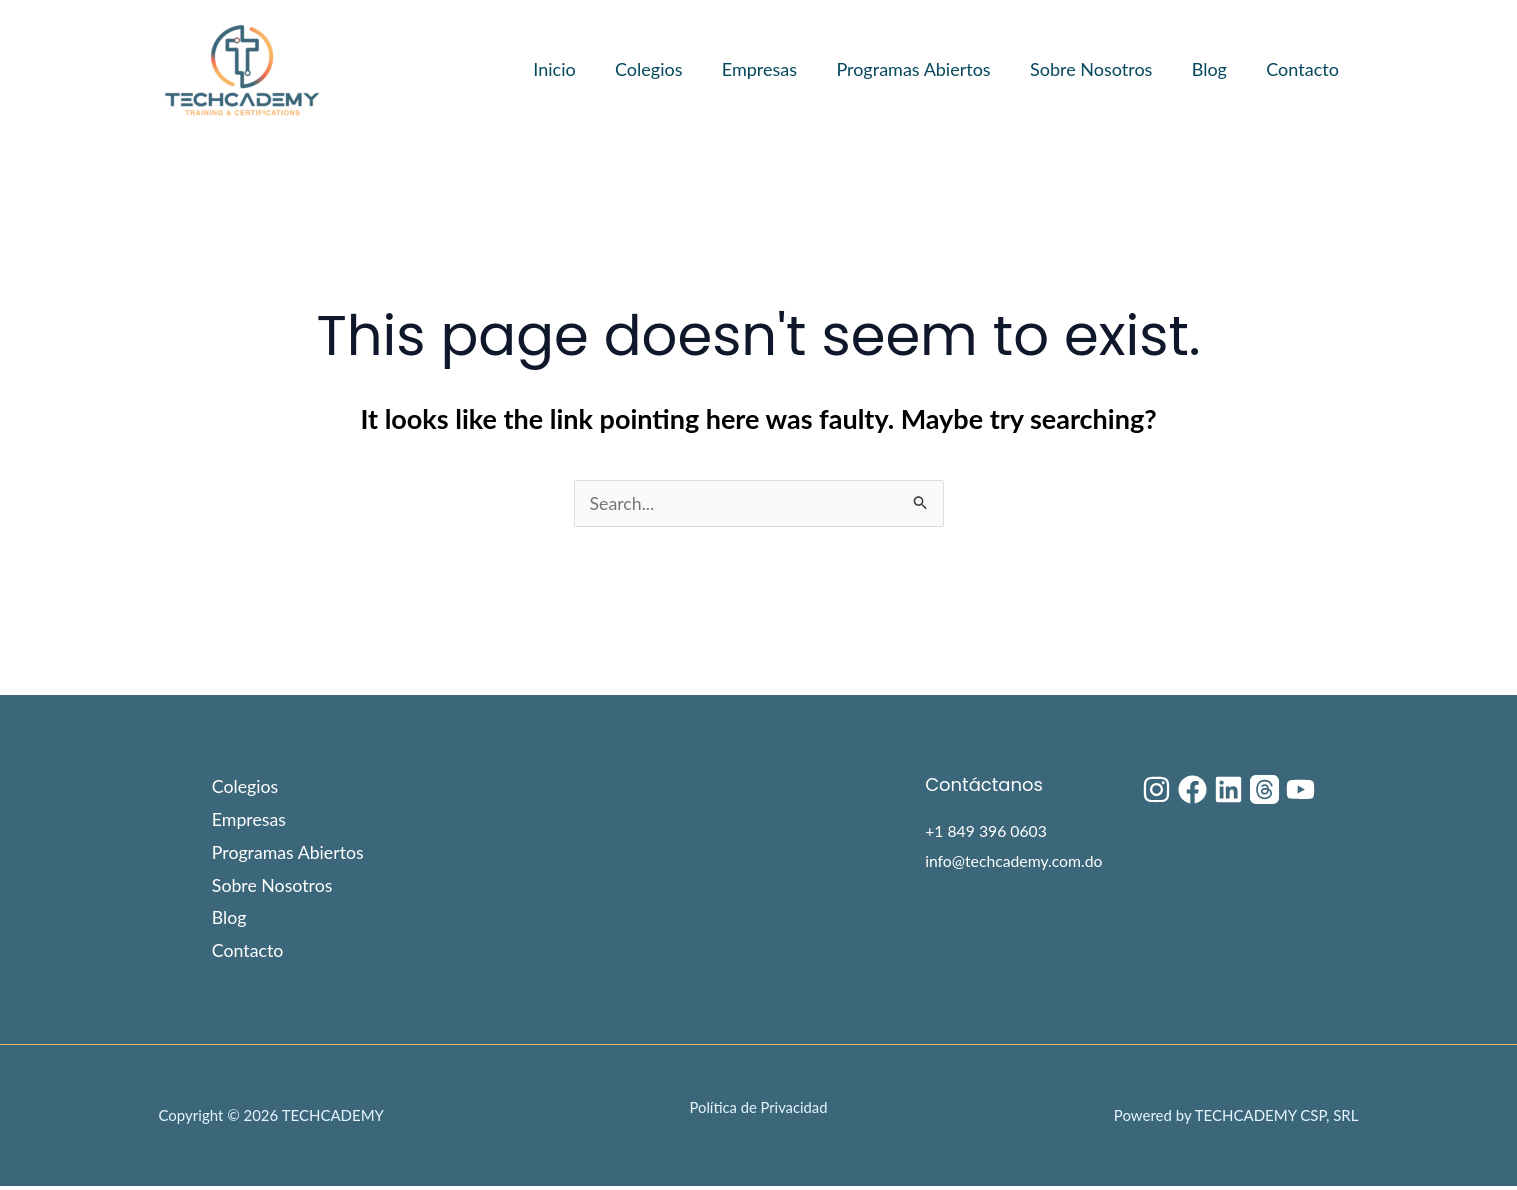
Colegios (666, 69)
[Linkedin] (1228, 790)
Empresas (774, 69)
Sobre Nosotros (1099, 69)
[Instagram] (1156, 790)
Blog (1214, 69)
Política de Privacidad (758, 1111)
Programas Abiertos (925, 69)
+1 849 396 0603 (987, 831)
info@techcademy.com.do (1015, 861)
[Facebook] (1192, 790)
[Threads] (1264, 790)
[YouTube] (1300, 790)
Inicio (576, 69)
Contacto (1304, 69)
